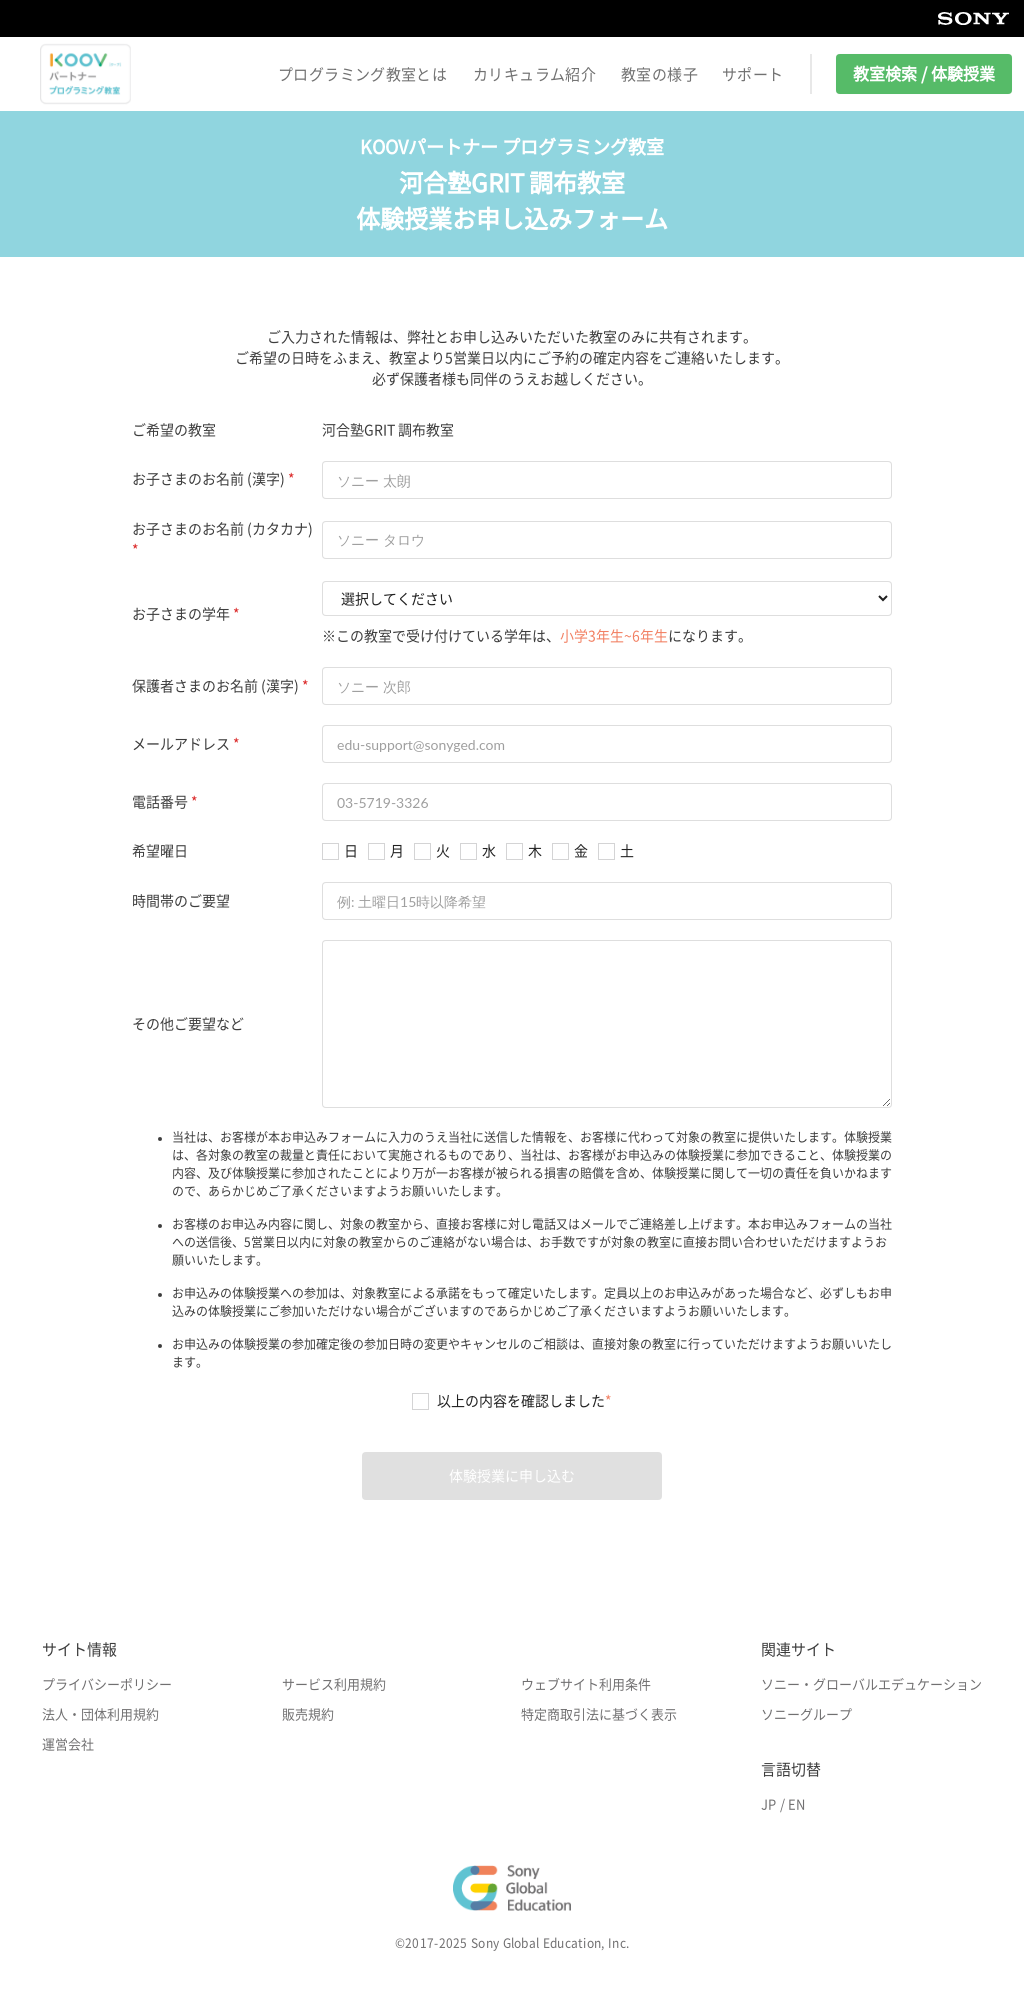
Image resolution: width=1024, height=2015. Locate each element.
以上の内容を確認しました (524, 1401)
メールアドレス (181, 744)
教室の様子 (659, 74)
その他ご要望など (188, 1024)
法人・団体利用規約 (100, 1714)
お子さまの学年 (181, 614)
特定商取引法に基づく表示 (599, 1714)
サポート (753, 74)
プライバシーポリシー (107, 1684)
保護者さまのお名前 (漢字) (215, 686)
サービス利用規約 (334, 1684)
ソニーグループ (806, 1714)
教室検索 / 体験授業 (924, 74)
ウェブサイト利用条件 (586, 1684)
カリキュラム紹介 (534, 74)
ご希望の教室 (174, 430)
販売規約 (308, 1714)
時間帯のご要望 (181, 901)
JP (768, 1804)
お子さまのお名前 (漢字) (208, 479)
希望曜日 (160, 851)
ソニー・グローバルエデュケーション (871, 1684)
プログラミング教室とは (362, 74)
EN (796, 1804)
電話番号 (160, 802)
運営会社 (68, 1744)
